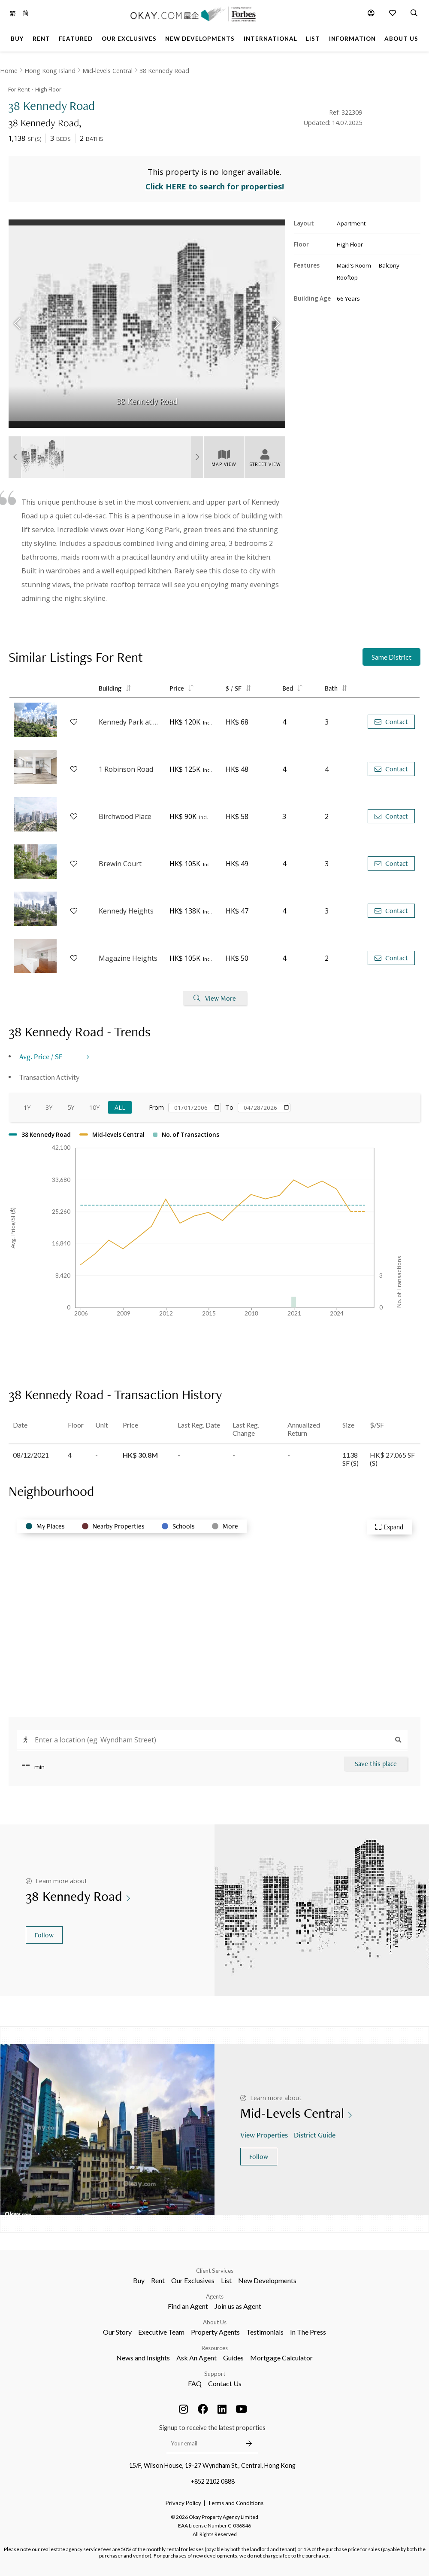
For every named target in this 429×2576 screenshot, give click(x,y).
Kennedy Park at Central (130, 722)
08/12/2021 (31, 1455)
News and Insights (143, 2358)
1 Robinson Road (126, 769)
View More (214, 998)
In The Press (308, 2332)
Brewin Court (120, 863)
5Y (70, 1107)
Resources (215, 2348)
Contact (391, 721)
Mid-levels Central (107, 71)
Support (214, 2373)
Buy (139, 2280)
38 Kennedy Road (164, 71)
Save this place (376, 1763)
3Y (48, 1107)
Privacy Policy (183, 2503)
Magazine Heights (128, 958)
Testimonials (265, 2332)
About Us (215, 2322)
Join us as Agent (237, 2306)
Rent (158, 2280)
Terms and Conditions (235, 2503)
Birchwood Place (125, 816)
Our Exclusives (192, 2280)
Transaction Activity (49, 1077)
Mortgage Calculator (281, 2358)
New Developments (267, 2280)
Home (9, 71)
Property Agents (215, 2332)
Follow (44, 1935)
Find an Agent (188, 2306)
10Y (94, 1107)
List (226, 2280)
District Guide (315, 2134)
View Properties (265, 2134)
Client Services (214, 2270)
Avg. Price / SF (41, 1056)
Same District (391, 657)
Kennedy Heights (126, 911)
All (120, 1107)
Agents (215, 2296)
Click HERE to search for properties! (214, 186)
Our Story (117, 2332)
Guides (233, 2358)
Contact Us (225, 2383)
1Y (27, 1107)
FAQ (195, 2383)
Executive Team (161, 2332)
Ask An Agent (196, 2358)
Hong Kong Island (50, 71)
